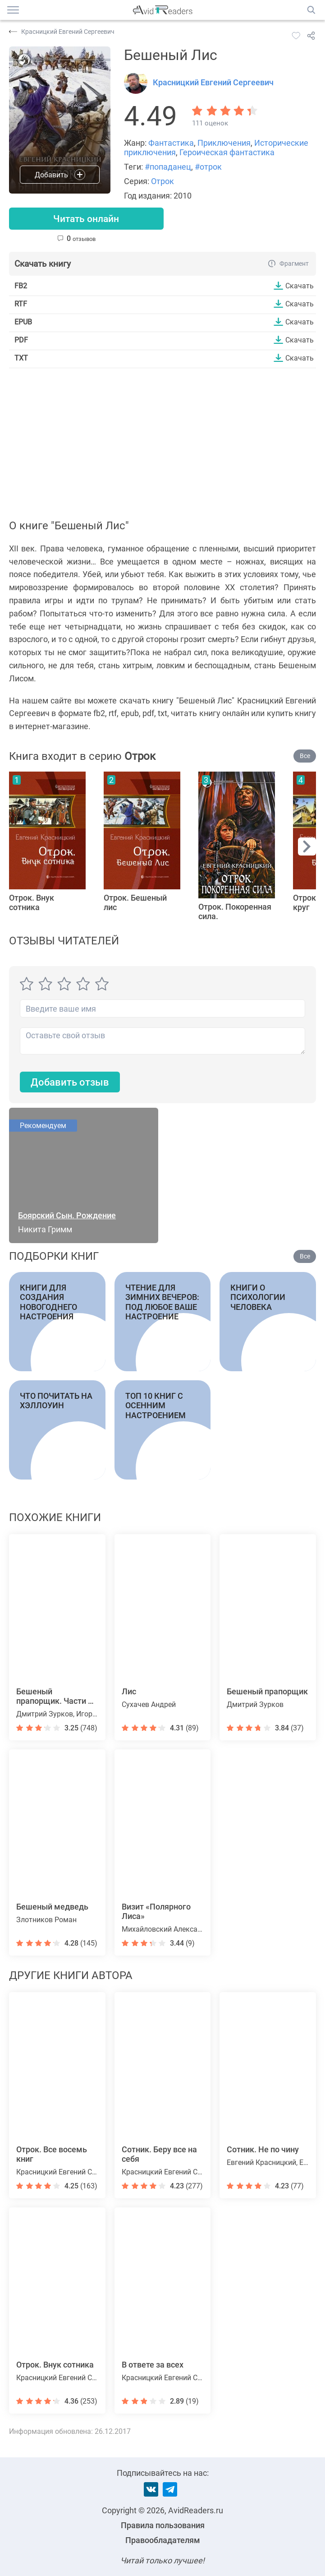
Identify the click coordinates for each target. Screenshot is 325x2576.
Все (305, 756)
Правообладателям (162, 2540)
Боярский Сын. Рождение (67, 1216)
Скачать (299, 286)
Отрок (162, 181)
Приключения (224, 143)
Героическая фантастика (227, 152)
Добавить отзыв (70, 1082)
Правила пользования (163, 2525)
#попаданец (168, 166)
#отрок (208, 166)
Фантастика (171, 143)
